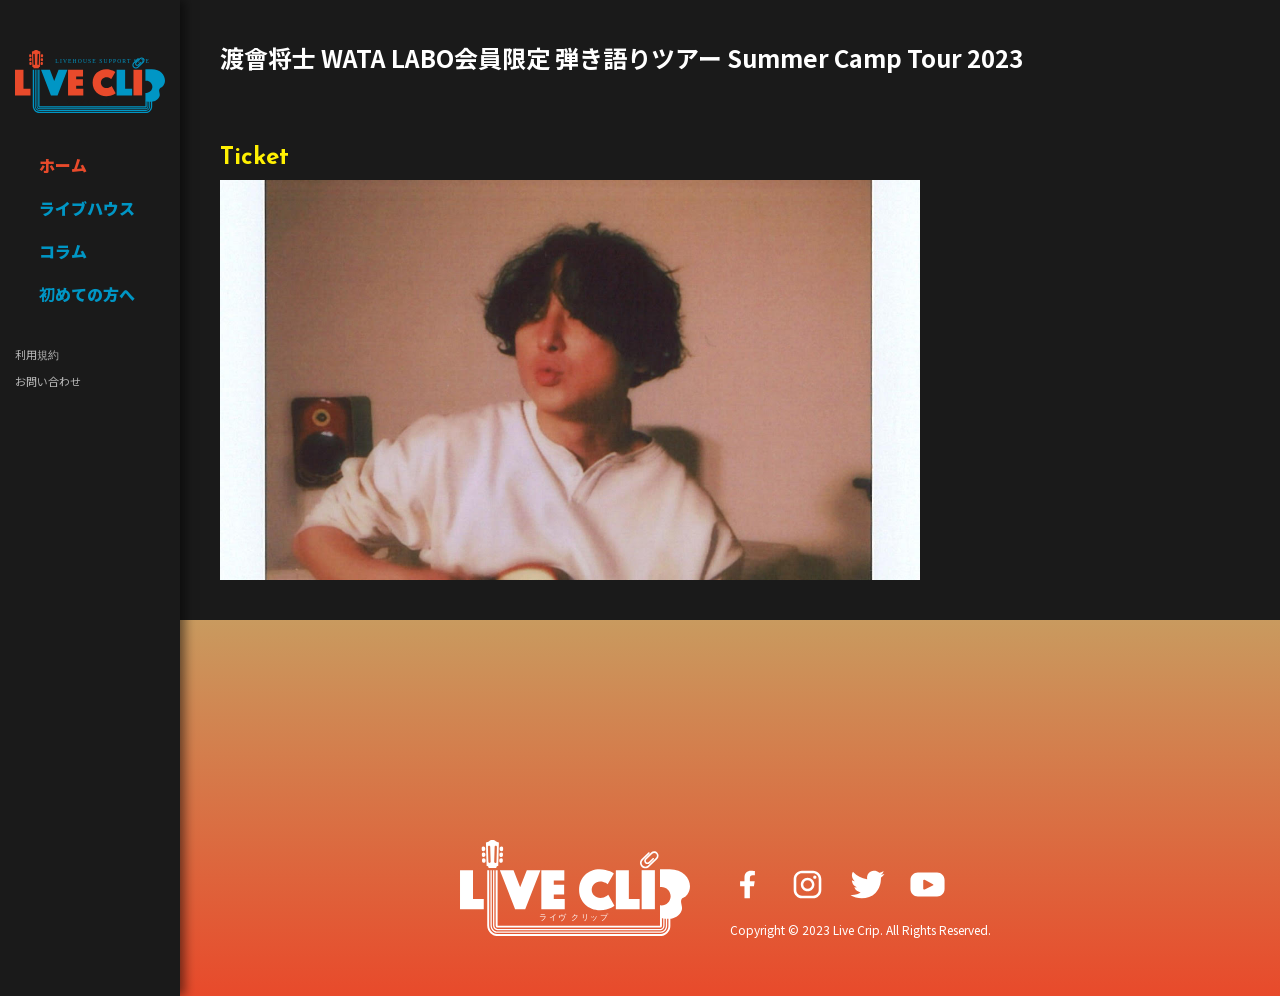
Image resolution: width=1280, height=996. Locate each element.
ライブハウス (87, 208)
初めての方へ (87, 294)
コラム (63, 251)
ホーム (63, 165)
